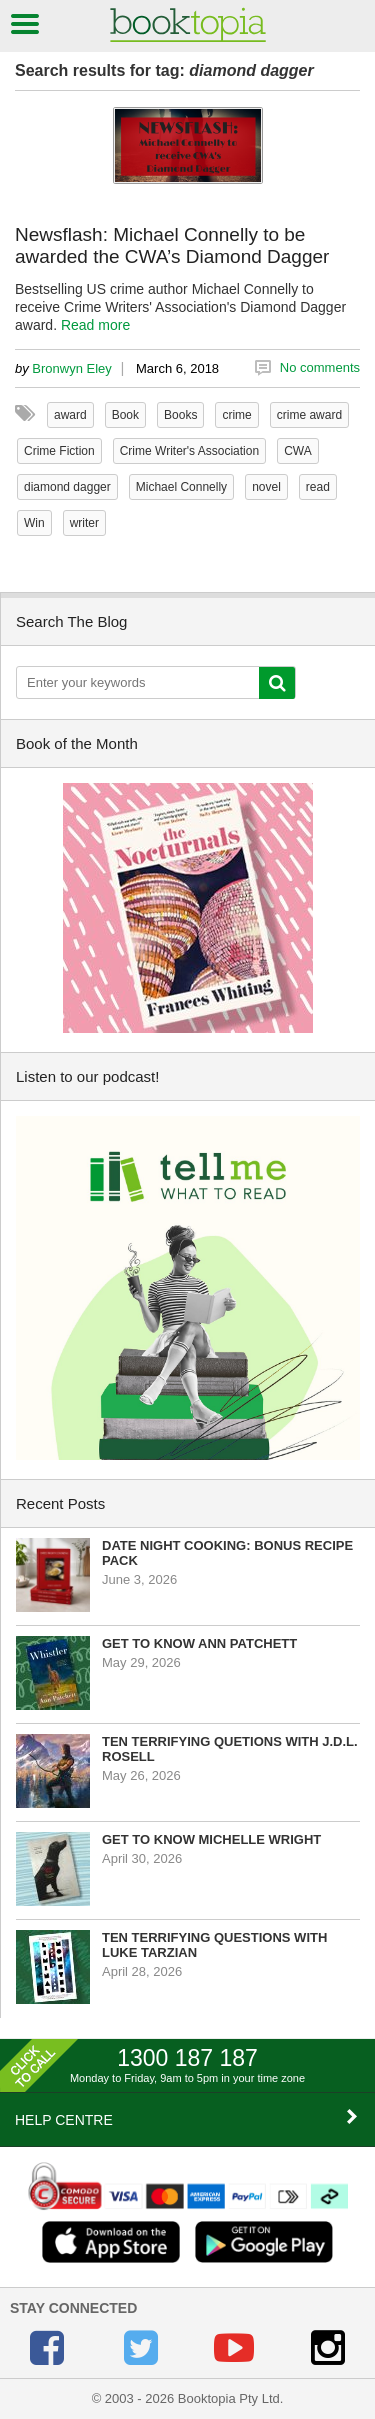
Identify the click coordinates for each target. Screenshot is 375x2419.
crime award (309, 415)
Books (180, 415)
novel (266, 487)
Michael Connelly (181, 487)
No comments (320, 367)
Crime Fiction (59, 451)
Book (125, 415)
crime (236, 415)
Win (34, 523)
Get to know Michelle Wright (211, 1839)
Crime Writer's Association (189, 451)
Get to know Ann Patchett (199, 1643)
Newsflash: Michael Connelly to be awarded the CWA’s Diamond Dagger (172, 245)
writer (84, 523)
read (318, 487)
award (70, 415)
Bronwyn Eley (71, 368)
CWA (298, 451)
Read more (95, 325)
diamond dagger (67, 487)
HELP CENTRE (187, 2118)
